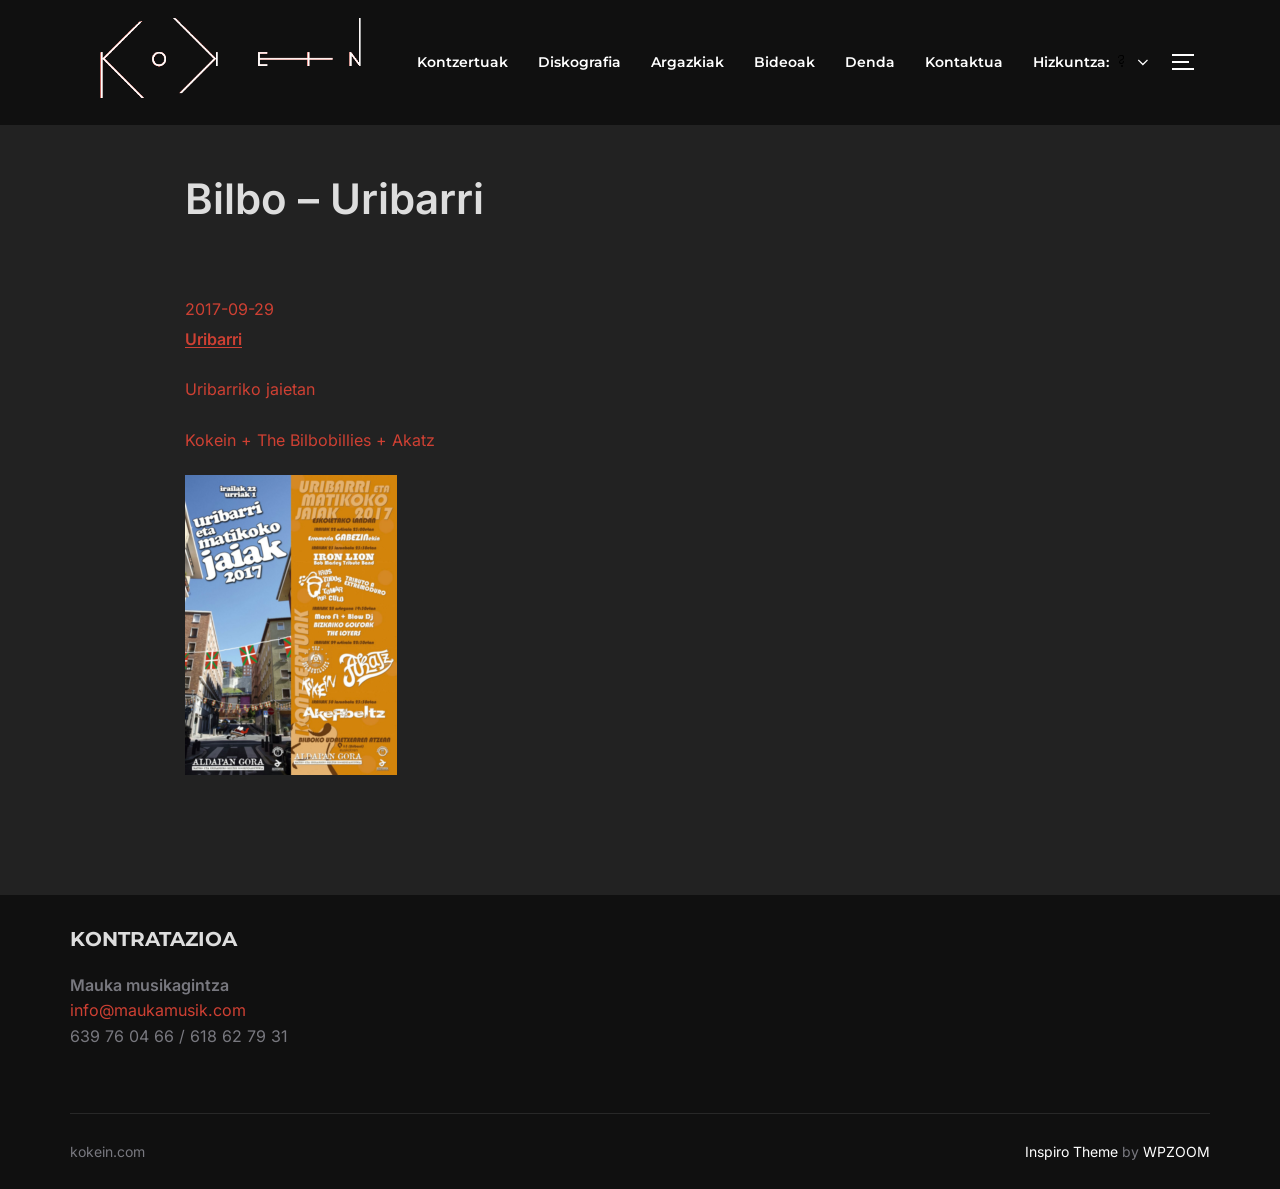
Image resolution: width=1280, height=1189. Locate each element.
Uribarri (213, 339)
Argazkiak (687, 62)
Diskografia (579, 62)
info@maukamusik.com (158, 1010)
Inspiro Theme (1071, 1151)
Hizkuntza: (1093, 62)
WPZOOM (1176, 1151)
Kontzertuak (462, 62)
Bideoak (784, 62)
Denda (870, 62)
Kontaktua (964, 62)
